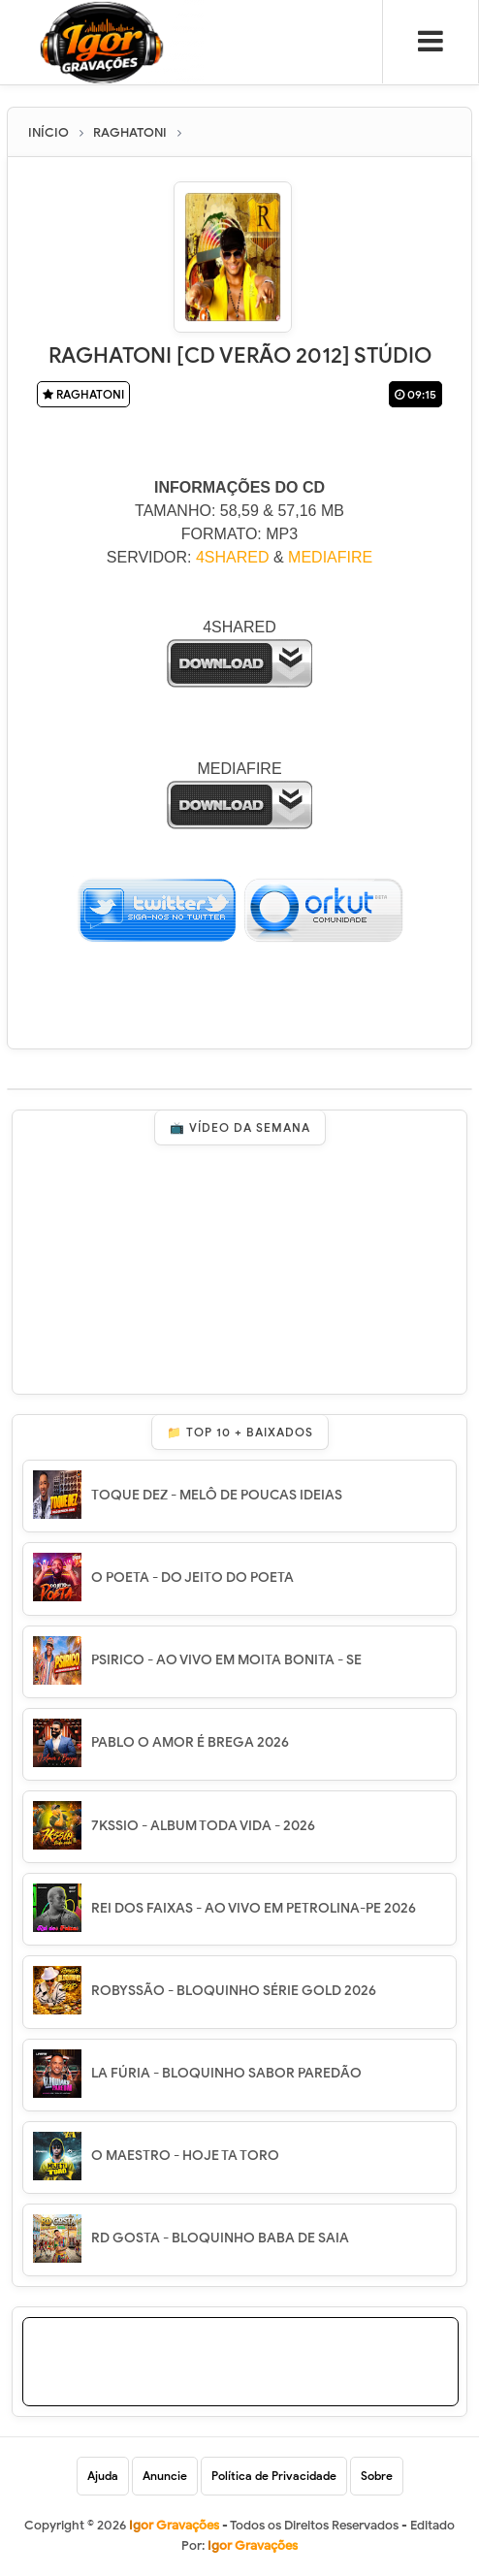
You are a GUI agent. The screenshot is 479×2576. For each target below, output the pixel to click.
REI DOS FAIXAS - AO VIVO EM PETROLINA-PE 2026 (253, 1908)
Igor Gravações (253, 2545)
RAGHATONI (83, 394)
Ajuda (102, 2475)
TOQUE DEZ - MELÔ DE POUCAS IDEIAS (216, 1495)
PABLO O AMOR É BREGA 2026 (190, 1742)
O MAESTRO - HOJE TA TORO (185, 2155)
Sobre (377, 2475)
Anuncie (165, 2475)
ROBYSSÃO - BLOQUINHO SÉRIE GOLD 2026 (233, 1990)
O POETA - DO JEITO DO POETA (192, 1577)
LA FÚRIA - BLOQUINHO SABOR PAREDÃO (226, 2073)
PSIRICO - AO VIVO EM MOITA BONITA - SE (226, 1660)
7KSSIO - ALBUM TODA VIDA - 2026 (203, 1826)
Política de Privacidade (273, 2475)
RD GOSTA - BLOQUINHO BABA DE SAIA (220, 2238)
